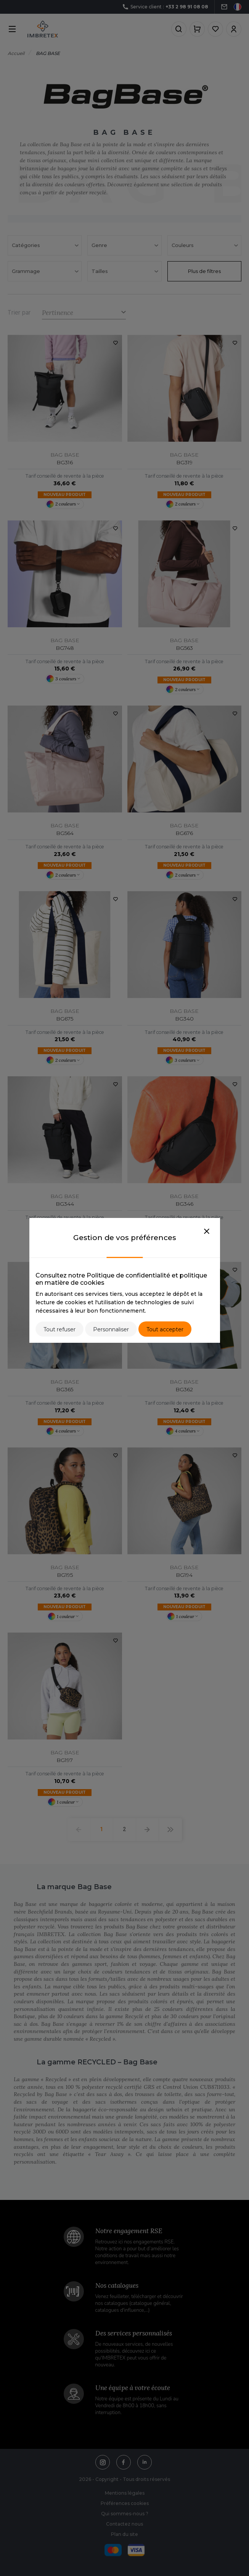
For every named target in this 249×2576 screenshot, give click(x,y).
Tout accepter (164, 1329)
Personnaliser (111, 1329)
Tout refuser (59, 1329)
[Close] (206, 1231)
